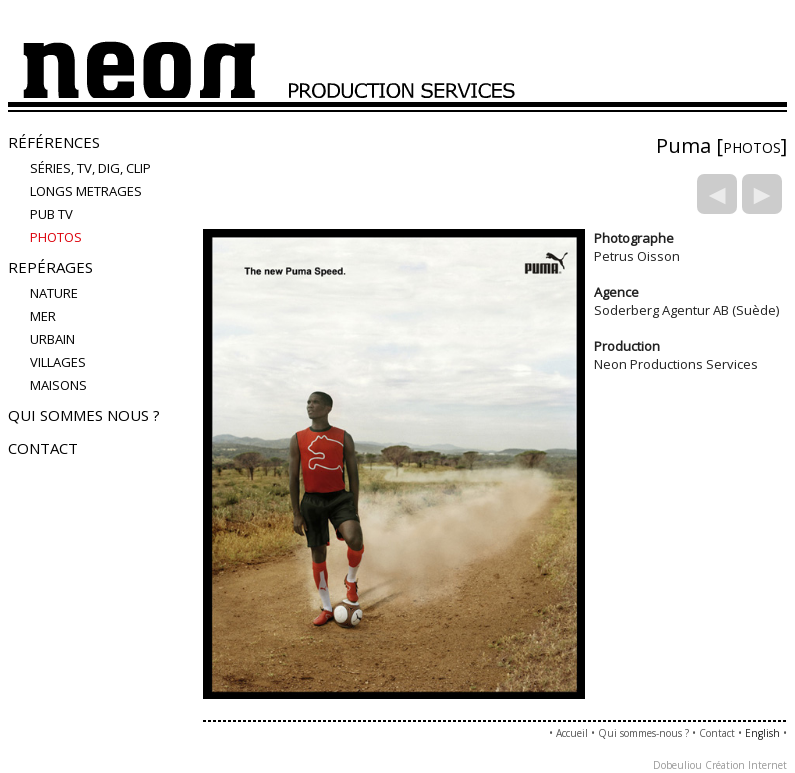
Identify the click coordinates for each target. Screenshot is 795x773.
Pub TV (51, 214)
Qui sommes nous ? (84, 415)
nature (54, 293)
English (762, 733)
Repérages (50, 267)
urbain (52, 339)
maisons (58, 385)
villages (58, 362)
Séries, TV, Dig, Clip (90, 168)
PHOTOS (56, 237)
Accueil (572, 733)
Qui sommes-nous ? (643, 733)
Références (54, 142)
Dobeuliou (677, 765)
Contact (43, 448)
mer (43, 316)
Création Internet (746, 765)
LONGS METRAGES (86, 191)
